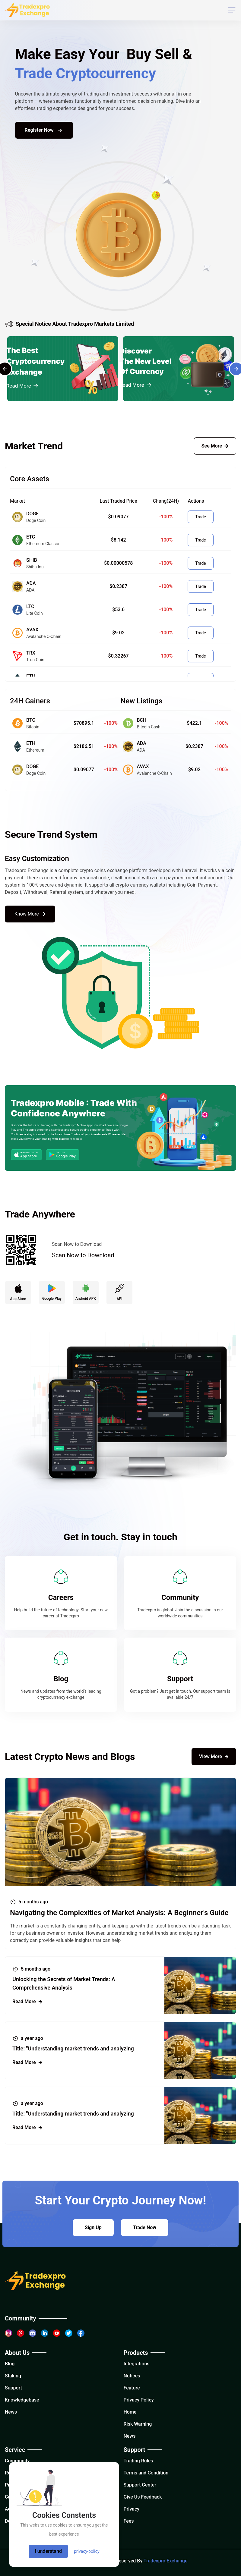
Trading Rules (138, 2461)
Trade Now (144, 2227)
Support (13, 2388)
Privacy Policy (139, 2400)
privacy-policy (87, 2551)
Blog (9, 2364)
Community (17, 2461)
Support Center (140, 2485)
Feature (132, 2388)
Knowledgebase (22, 2400)
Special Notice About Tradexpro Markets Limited (69, 324)
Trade (200, 516)
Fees (129, 2521)
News (11, 2412)
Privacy (132, 2509)
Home (130, 2412)
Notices (132, 2376)
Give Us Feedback (143, 2497)
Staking (13, 2376)
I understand (48, 2551)
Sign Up (93, 2227)
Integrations (137, 2364)
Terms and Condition (146, 2473)
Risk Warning (138, 2424)
